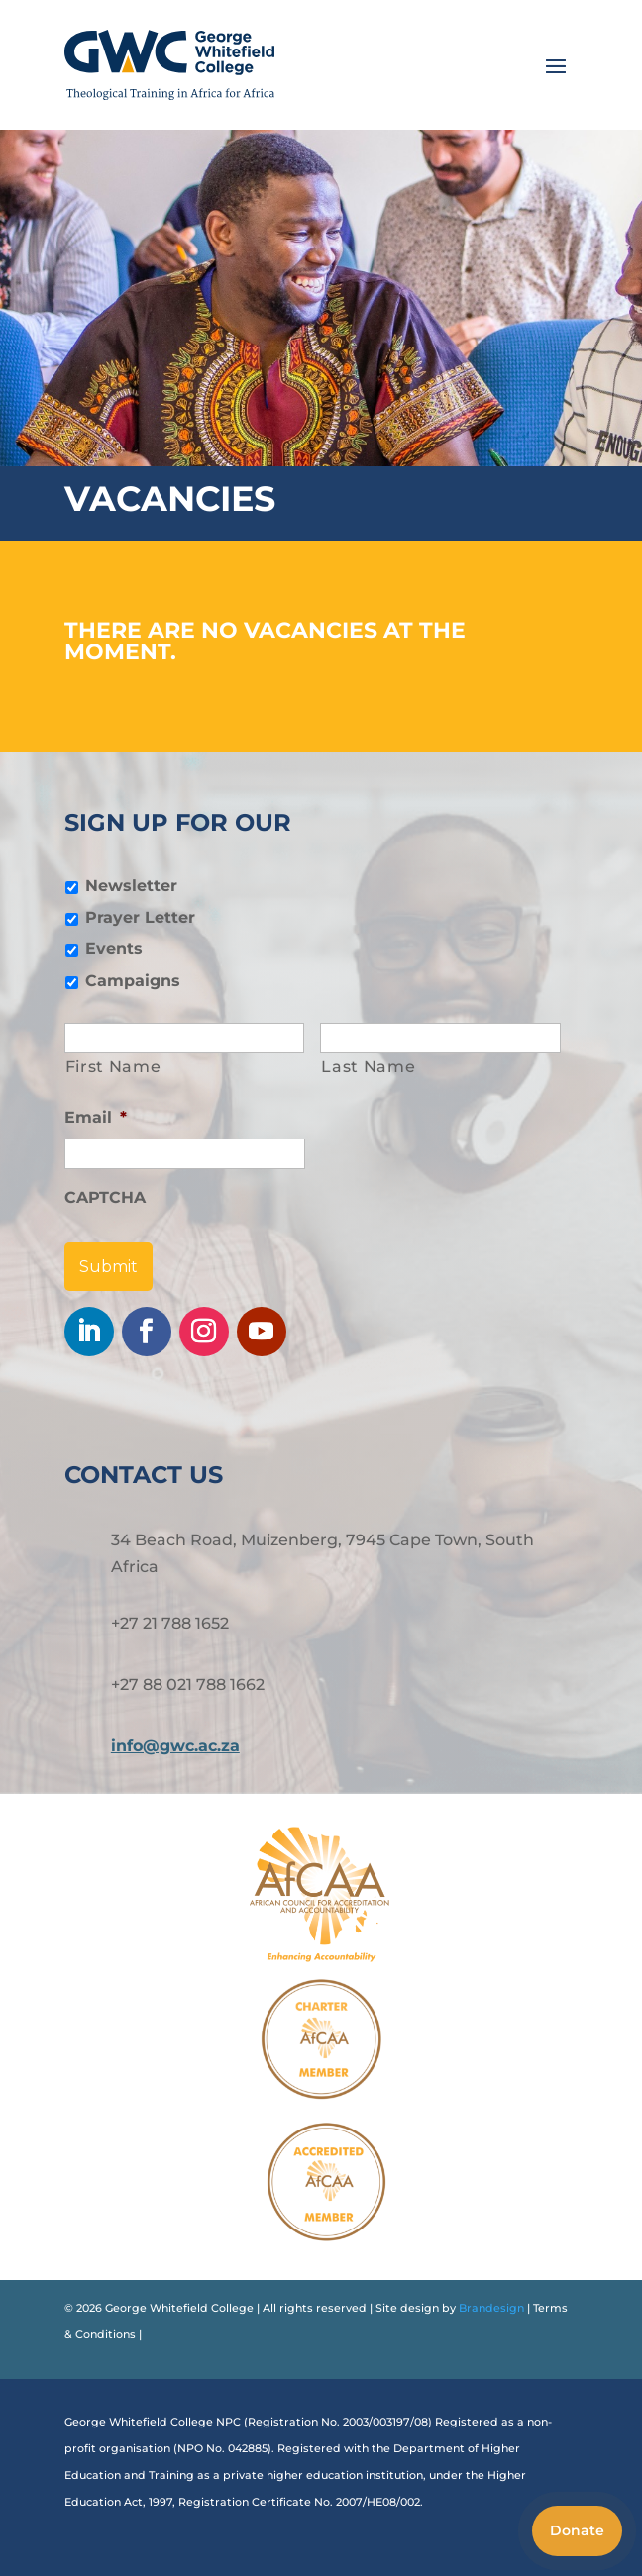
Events (114, 949)
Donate (577, 2530)
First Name (113, 1066)
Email (95, 1117)
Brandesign (490, 2308)
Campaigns (132, 980)
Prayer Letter (140, 917)
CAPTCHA (105, 1197)
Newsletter (131, 885)
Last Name (368, 1066)
